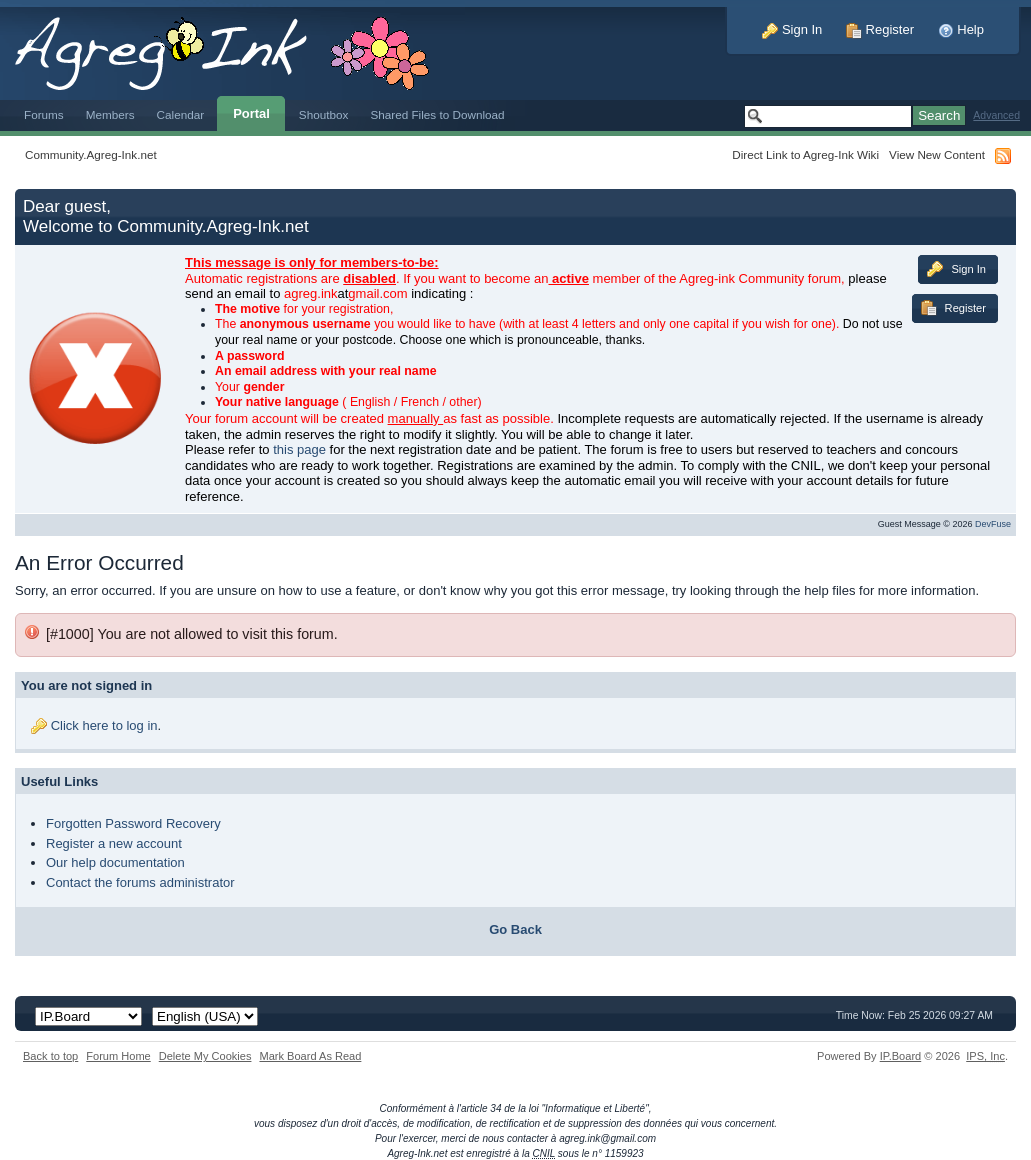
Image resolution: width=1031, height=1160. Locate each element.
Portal (251, 113)
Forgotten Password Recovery (133, 823)
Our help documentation (115, 862)
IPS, (985, 1056)
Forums (44, 114)
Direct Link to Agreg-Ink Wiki (805, 154)
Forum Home (118, 1056)
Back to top (50, 1056)
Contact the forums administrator (140, 882)
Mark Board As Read (310, 1056)
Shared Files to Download (437, 114)
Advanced (996, 115)
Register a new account (114, 843)
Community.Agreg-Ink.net (91, 154)
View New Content (937, 154)
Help (961, 29)
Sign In (792, 29)
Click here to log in (104, 725)
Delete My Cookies (205, 1056)
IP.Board (901, 1056)
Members (110, 114)
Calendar (181, 114)
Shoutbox (324, 114)
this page (299, 449)
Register (880, 29)
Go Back (515, 929)
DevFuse (993, 524)
